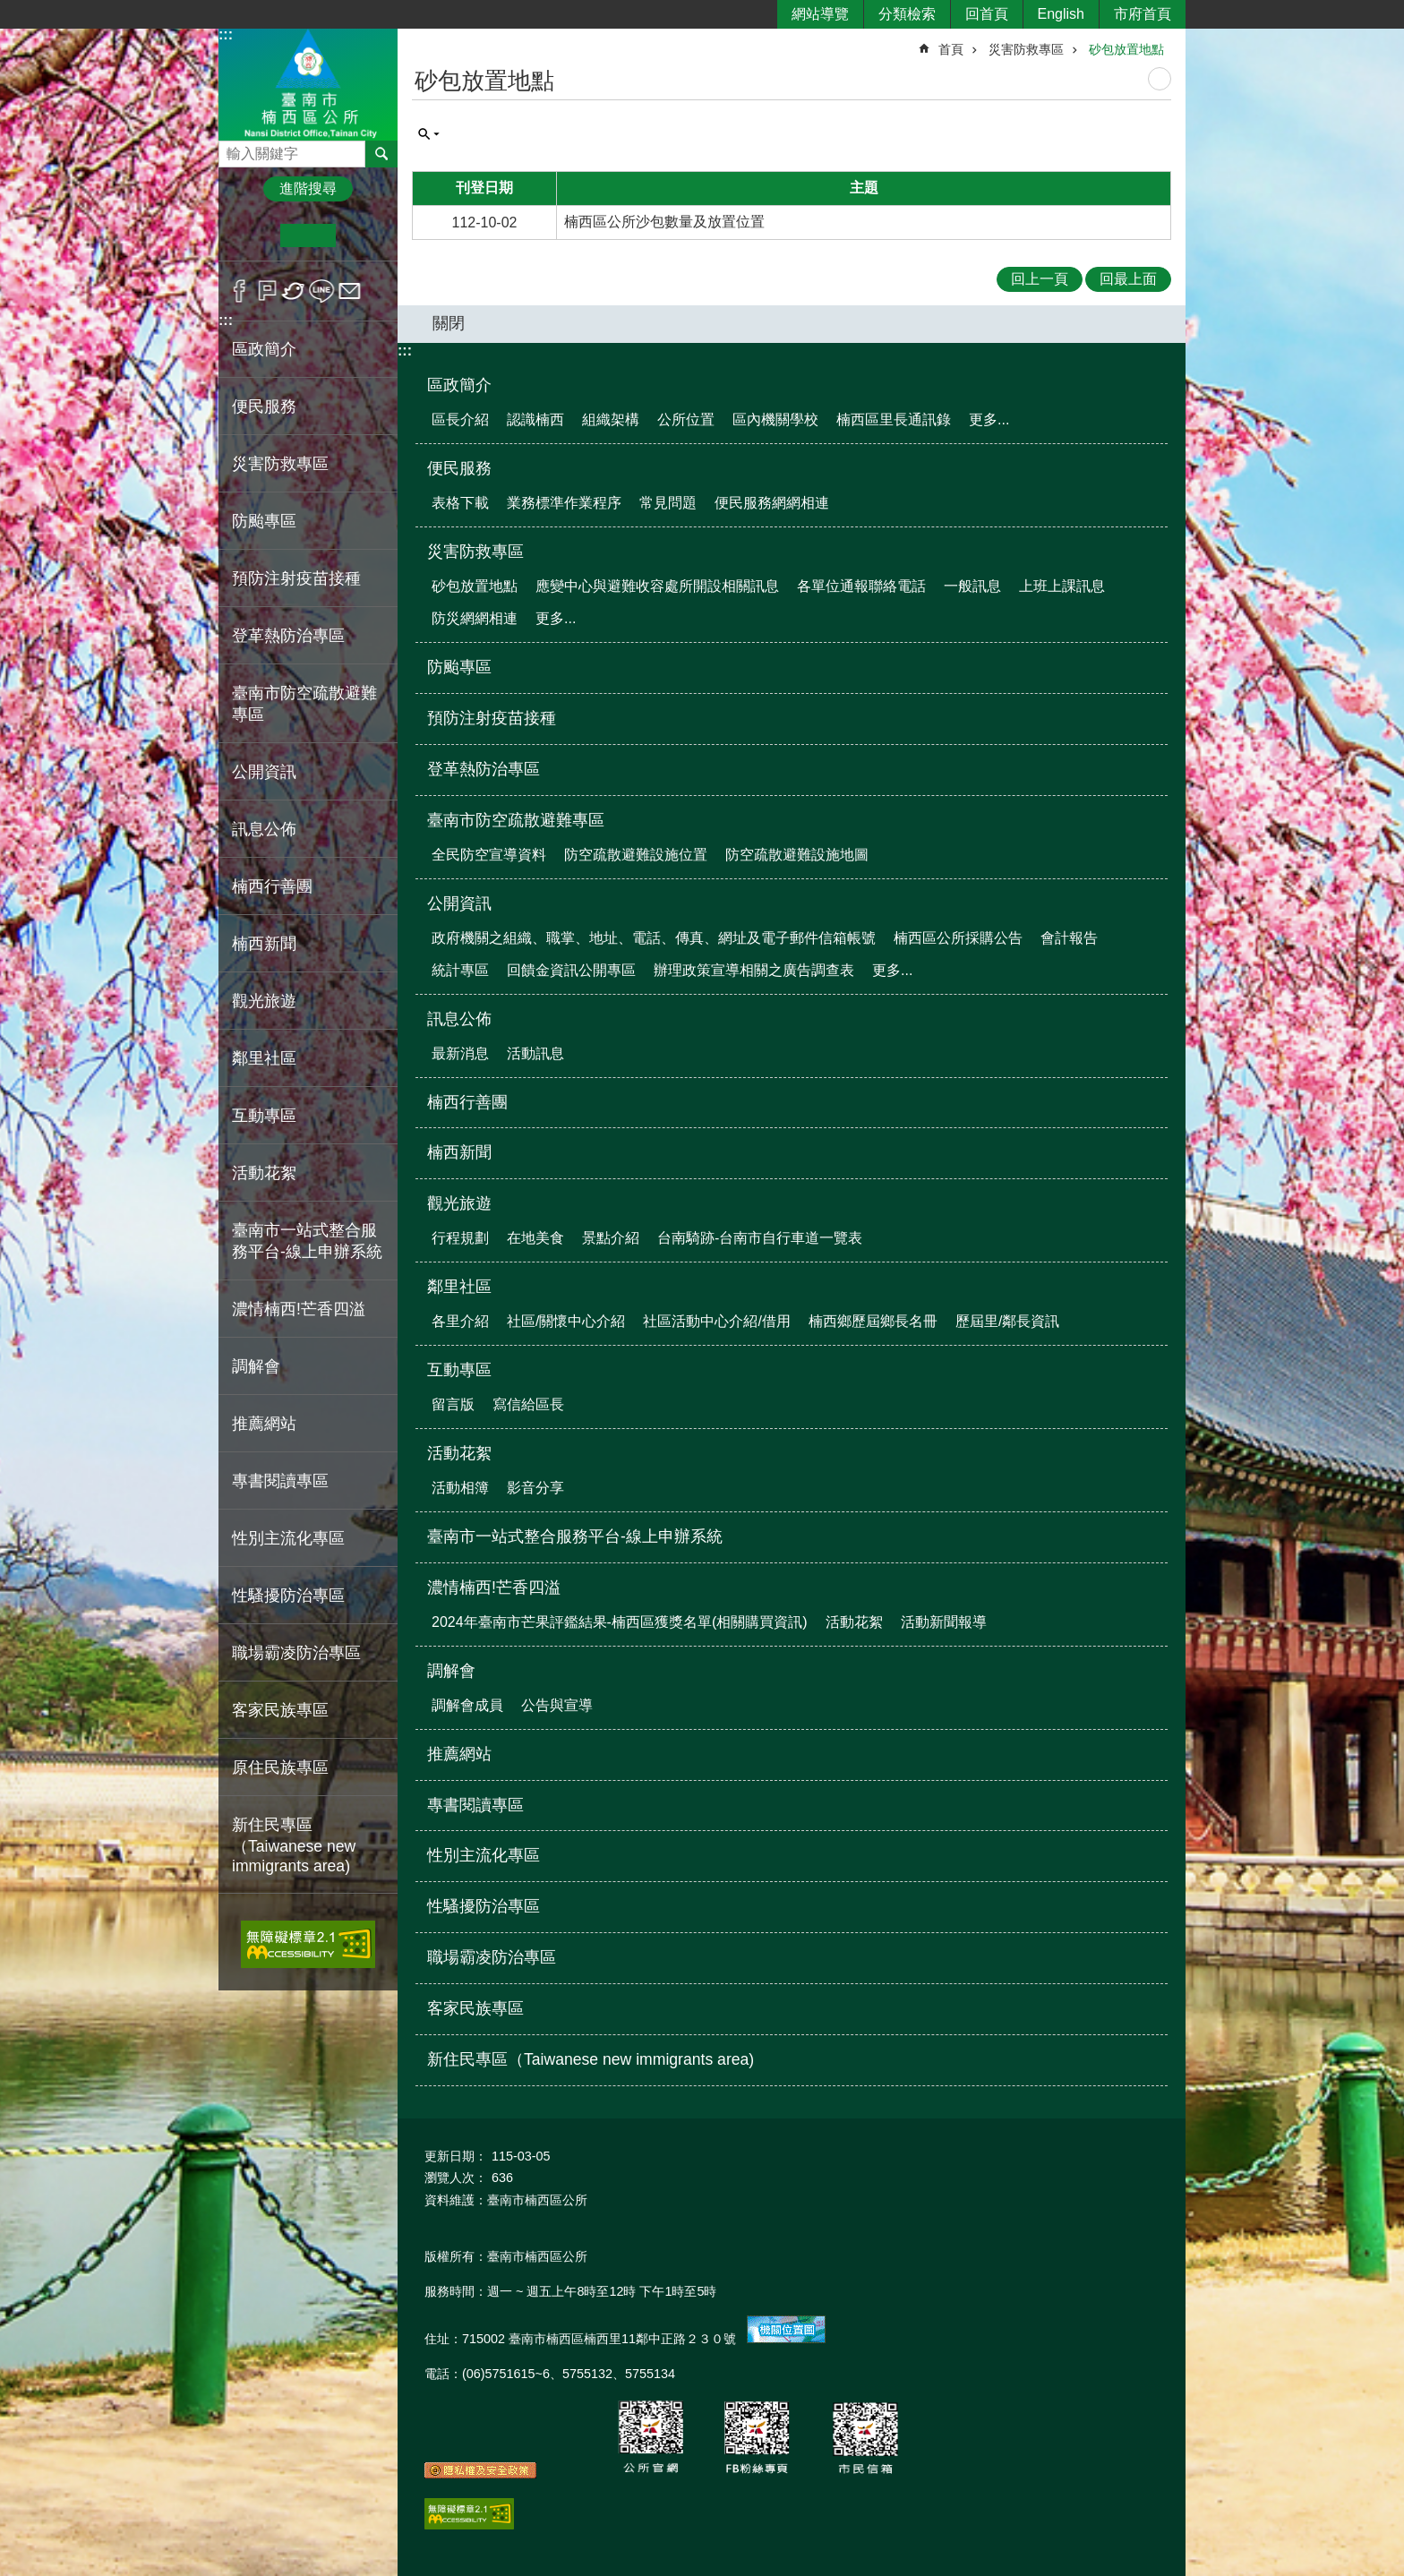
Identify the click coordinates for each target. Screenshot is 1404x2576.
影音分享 (535, 1487)
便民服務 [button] (264, 406)
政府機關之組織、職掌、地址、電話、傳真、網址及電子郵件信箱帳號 (654, 938)
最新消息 (460, 1053)
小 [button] (253, 235)
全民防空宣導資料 (489, 854)
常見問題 (668, 502)
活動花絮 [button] (264, 1173)
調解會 (451, 1671)
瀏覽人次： (455, 2177)
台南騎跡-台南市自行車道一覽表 (759, 1237)
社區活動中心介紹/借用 (716, 1321)
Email (350, 291)
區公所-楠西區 (308, 84)
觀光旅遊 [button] (264, 1001)
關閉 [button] (448, 323)
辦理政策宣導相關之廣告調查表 (754, 970)
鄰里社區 (459, 1287)
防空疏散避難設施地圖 (797, 854)
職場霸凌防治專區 (296, 1653)
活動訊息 (535, 1053)
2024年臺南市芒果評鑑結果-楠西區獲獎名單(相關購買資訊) (620, 1622)
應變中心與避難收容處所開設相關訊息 (657, 586)
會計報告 (1069, 938)
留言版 (453, 1404)
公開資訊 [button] (264, 772)
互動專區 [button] (264, 1116)
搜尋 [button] (381, 154)
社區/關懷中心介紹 (566, 1321)
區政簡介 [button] (264, 349)
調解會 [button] (256, 1366)
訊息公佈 (459, 1019)
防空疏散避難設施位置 (635, 854)
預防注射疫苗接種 (296, 578)
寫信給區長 (528, 1404)
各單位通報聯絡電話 (861, 586)
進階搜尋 (308, 188)
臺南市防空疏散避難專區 (515, 820)
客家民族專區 (280, 1710)
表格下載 (460, 502)
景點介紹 (610, 1237)
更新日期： (455, 2156)
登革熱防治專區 (288, 636)
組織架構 (610, 419)
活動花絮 (459, 1453)
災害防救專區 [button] (280, 464)
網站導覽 (820, 13)
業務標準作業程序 (564, 502)
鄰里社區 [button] (264, 1058)
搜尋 (232, 149)
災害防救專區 (1026, 49)
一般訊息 (972, 586)
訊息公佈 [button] (264, 829)
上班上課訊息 (1062, 586)
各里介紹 (460, 1321)
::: (225, 34)
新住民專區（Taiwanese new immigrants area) (293, 1845)
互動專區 (459, 1370)
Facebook (239, 291)
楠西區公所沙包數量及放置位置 (664, 221)
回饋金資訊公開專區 (571, 970)
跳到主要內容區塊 (9, 9)
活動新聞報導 (944, 1622)
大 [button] (363, 235)
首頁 (950, 49)
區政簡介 (459, 385)
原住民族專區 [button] (280, 1767)
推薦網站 (264, 1424)
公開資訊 (459, 903)
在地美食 (535, 1237)
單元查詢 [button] (429, 134)
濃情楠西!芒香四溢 (494, 1587)
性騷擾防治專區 (288, 1596)
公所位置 (686, 419)
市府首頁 (1142, 13)
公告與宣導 (557, 1705)
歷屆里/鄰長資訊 (1007, 1321)
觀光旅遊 (459, 1203)
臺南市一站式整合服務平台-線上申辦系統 (307, 1241)
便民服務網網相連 (772, 502)
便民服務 (459, 468)
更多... (989, 419)
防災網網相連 (475, 618)
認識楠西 (535, 419)
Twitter (294, 291)
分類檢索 (907, 13)
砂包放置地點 (1126, 49)
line (322, 291)
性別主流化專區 (288, 1538)
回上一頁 (1039, 279)
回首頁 (986, 13)
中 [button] (307, 235)
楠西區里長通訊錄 (893, 419)
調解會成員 (467, 1705)
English (1061, 13)
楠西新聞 (264, 944)
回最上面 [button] (1128, 279)
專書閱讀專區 (280, 1481)
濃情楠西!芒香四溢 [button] (298, 1309)
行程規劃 (460, 1237)
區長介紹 (460, 419)
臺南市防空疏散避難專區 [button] (304, 703)
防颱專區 (264, 521)
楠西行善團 (272, 886)
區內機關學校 (775, 419)
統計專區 (460, 970)
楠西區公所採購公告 (958, 938)
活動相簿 (460, 1487)
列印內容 (1159, 78)
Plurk (267, 291)
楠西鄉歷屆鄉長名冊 (873, 1321)
